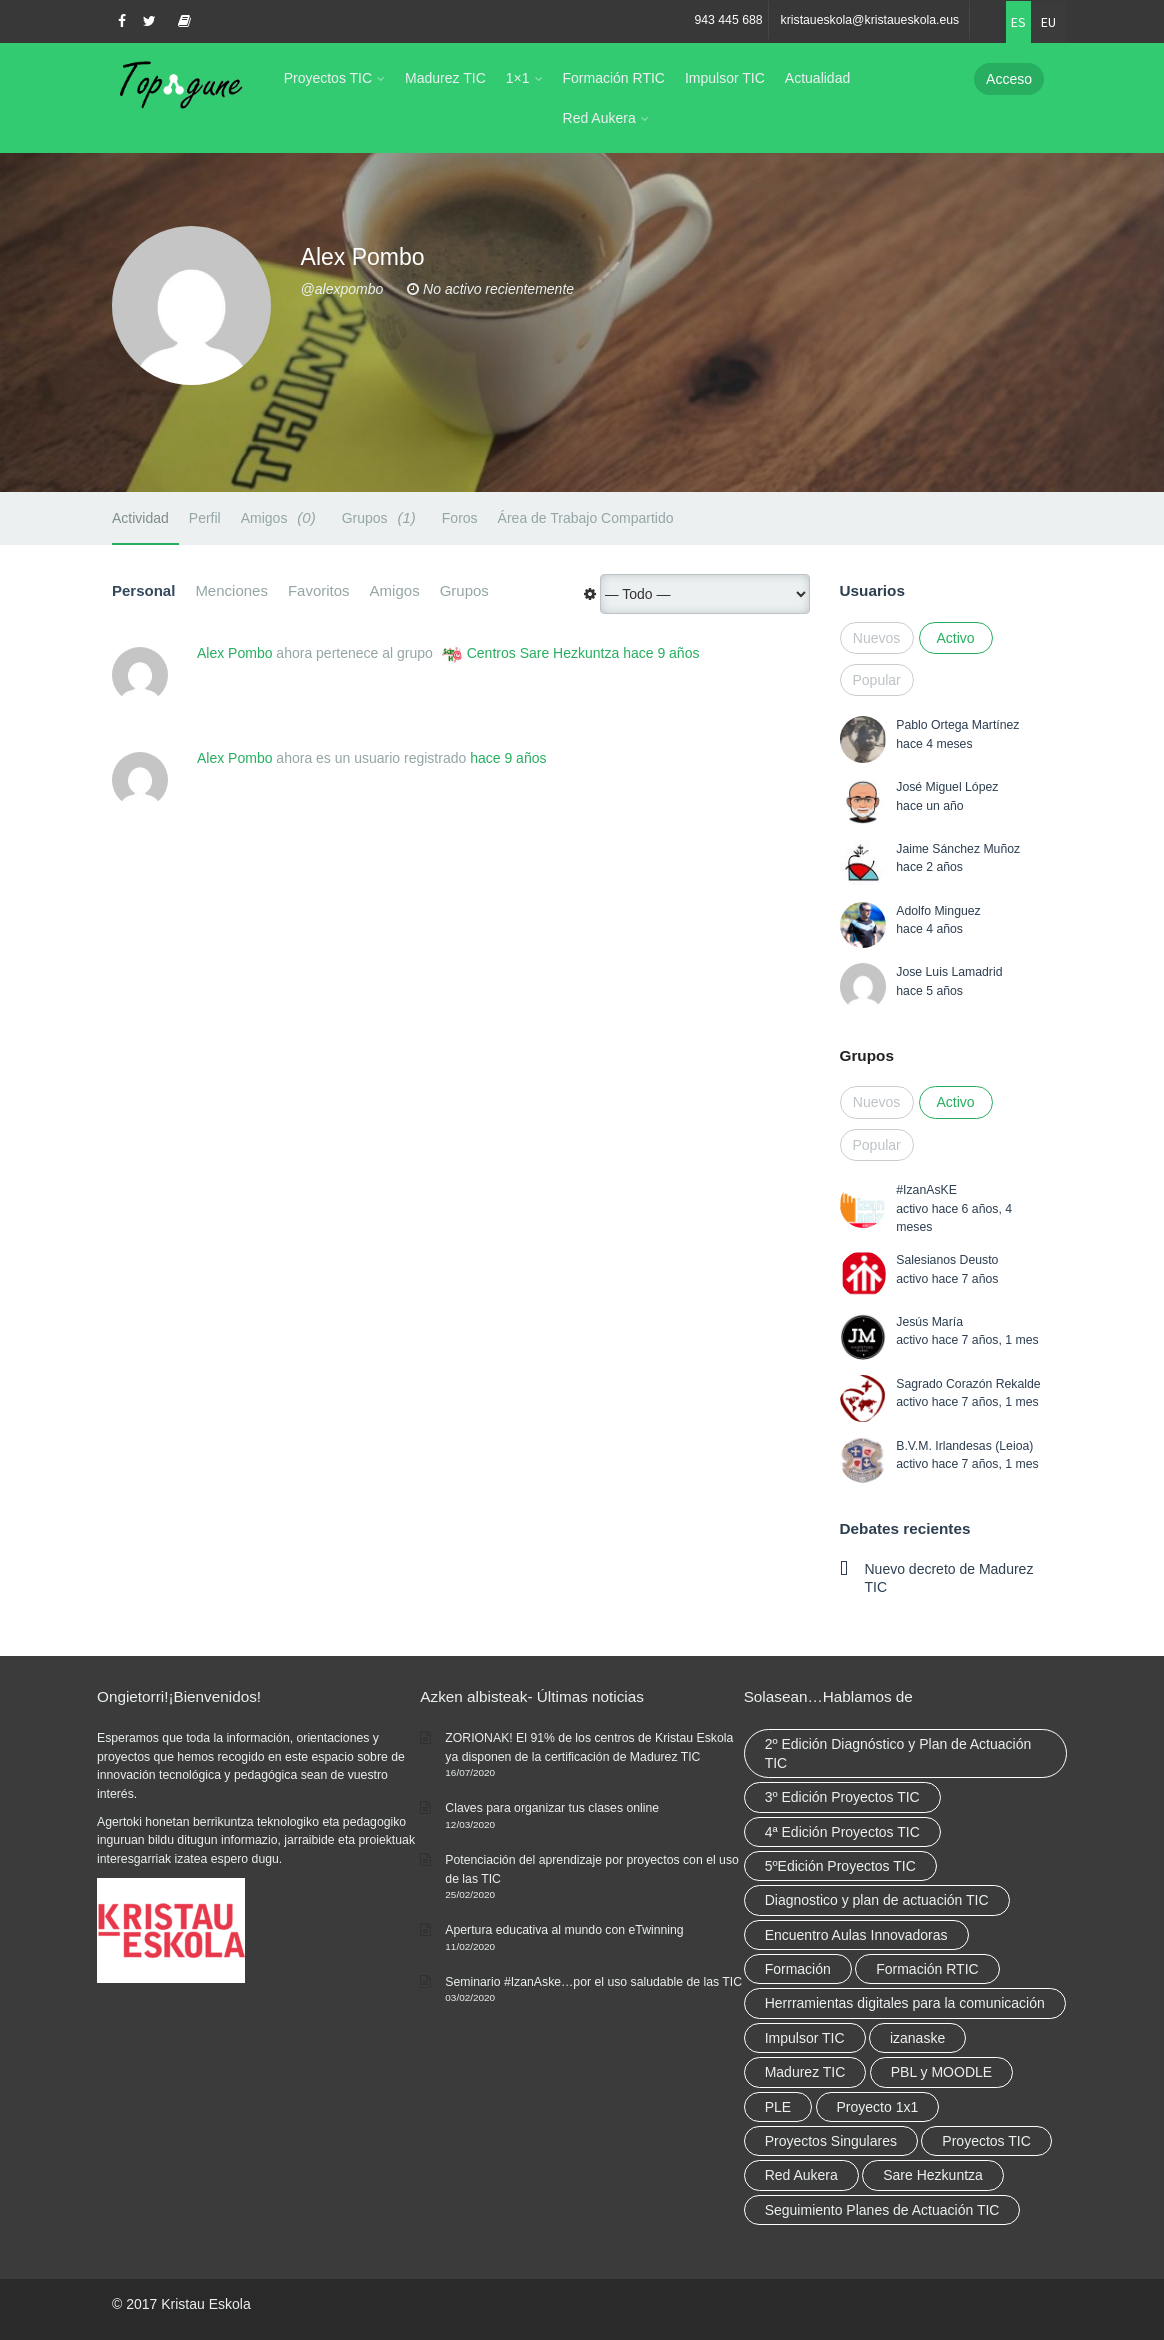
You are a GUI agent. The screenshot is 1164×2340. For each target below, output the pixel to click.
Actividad (140, 518)
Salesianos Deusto (947, 1260)
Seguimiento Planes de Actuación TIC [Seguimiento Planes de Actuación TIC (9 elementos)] (882, 2210)
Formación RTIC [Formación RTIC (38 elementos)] (927, 1969)
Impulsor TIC (725, 78)
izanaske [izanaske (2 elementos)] (917, 2038)
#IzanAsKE (926, 1190)
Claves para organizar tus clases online (552, 1808)
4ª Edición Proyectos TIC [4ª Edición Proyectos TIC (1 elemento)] (842, 1832)
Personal (143, 590)
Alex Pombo (234, 653)
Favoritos (319, 590)
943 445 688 (728, 20)
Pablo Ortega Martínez (957, 725)
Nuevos (876, 638)
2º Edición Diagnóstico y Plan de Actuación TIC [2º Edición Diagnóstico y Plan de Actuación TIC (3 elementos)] (898, 1753)
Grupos (382, 517)
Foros (460, 518)
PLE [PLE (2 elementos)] (778, 2107)
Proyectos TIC (328, 78)
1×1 (518, 78)
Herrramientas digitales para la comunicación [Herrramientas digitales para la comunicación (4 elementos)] (905, 2003)
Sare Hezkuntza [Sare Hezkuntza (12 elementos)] (933, 2175)
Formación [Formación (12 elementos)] (798, 1969)
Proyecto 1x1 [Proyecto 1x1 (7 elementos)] (878, 2107)
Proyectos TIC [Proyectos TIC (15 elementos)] (986, 2141)
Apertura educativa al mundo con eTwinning (564, 1930)
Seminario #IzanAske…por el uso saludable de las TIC (593, 1982)
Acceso (1009, 79)
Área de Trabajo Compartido (586, 518)
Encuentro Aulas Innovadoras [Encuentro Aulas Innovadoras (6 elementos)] (856, 1935)
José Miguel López (947, 787)
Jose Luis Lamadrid (949, 972)
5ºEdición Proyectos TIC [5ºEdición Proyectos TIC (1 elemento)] (840, 1866)
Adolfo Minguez (938, 911)
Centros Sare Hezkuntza (543, 653)
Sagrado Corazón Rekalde (968, 1384)
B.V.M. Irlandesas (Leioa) (964, 1446)
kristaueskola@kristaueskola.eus (870, 20)
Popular (877, 680)
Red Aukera (599, 118)
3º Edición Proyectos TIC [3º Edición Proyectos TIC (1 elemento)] (842, 1797)
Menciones (231, 590)
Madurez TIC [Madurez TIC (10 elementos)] (805, 2072)
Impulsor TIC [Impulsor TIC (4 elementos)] (805, 2038)
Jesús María (929, 1322)
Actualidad (817, 78)
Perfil (205, 518)
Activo (955, 638)
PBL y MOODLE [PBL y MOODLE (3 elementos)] (941, 2072)
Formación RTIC (614, 78)
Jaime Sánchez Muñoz (958, 849)
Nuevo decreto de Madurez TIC (949, 1578)
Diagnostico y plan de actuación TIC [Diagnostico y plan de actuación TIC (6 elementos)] (877, 1900)
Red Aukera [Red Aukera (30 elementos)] (801, 2175)
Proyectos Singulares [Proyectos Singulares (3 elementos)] (831, 2141)
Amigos (281, 517)
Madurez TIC (445, 78)
